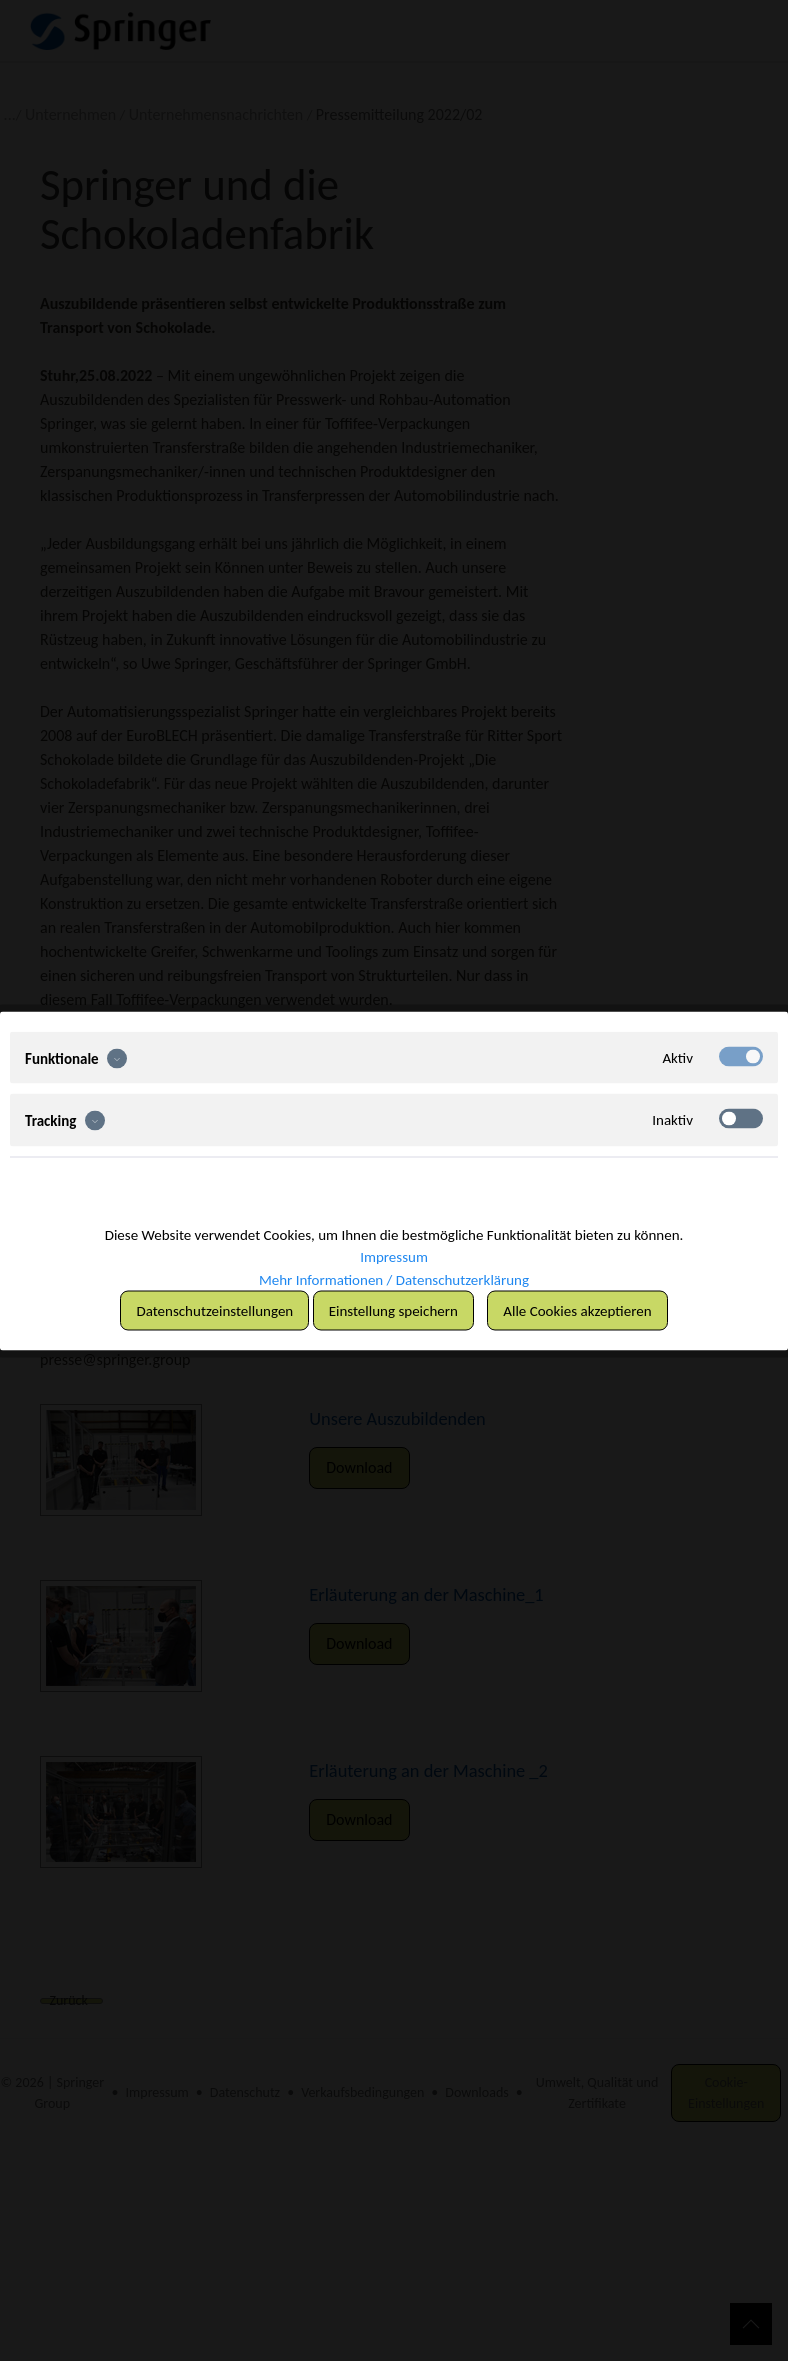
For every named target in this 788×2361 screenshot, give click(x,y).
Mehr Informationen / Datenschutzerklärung (394, 1279)
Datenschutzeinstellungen (214, 1310)
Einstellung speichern (393, 1310)
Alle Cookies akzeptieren (577, 1310)
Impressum (394, 1257)
